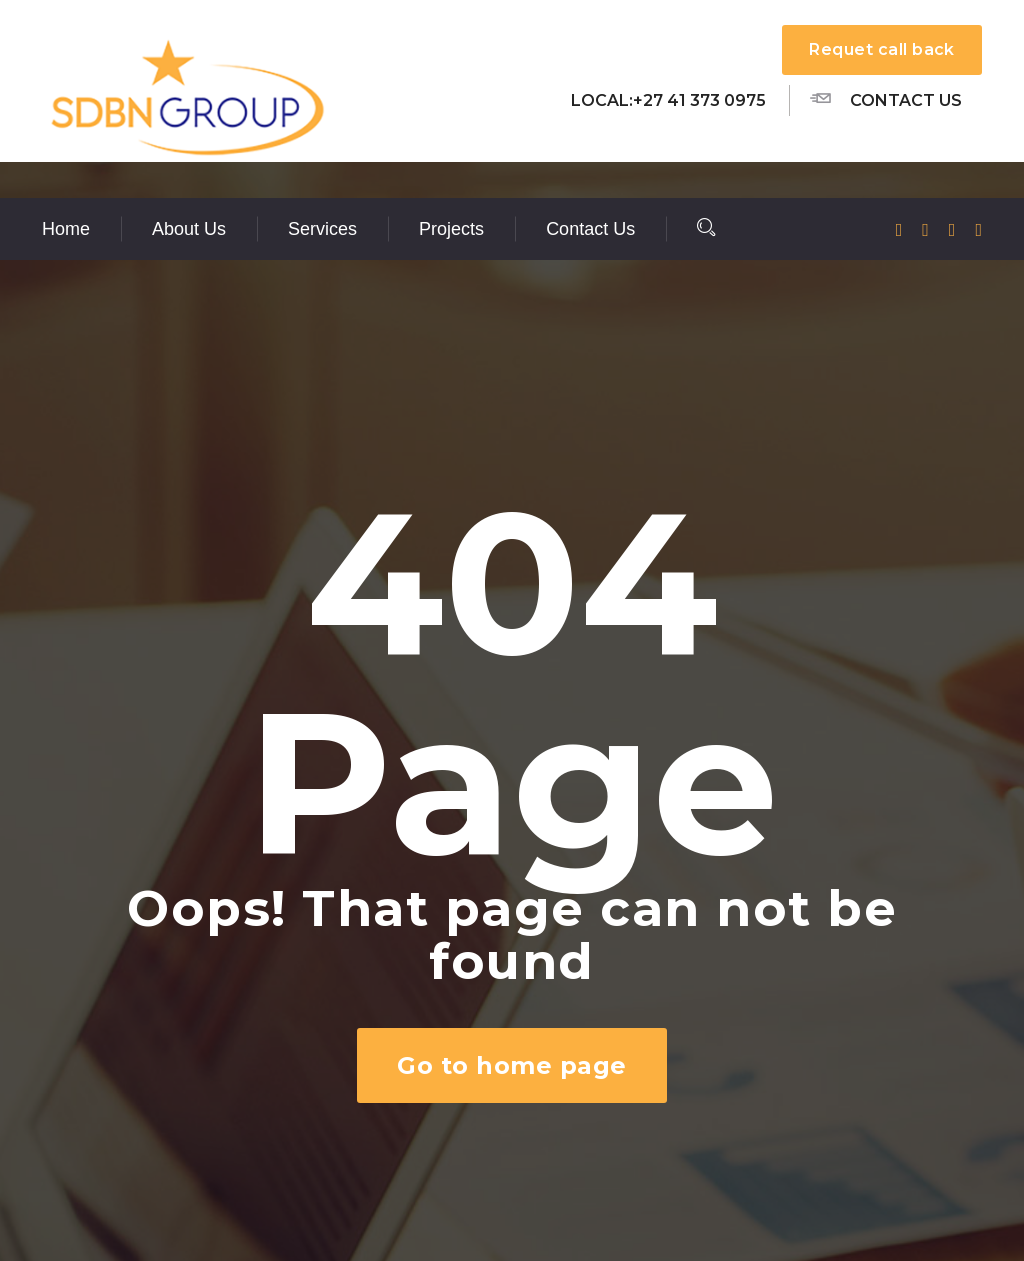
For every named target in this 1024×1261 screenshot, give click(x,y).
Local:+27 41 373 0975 (668, 100)
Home (66, 229)
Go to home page (511, 1065)
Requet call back (882, 49)
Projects (451, 229)
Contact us (886, 98)
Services (322, 229)
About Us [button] (189, 229)
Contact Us (590, 229)
